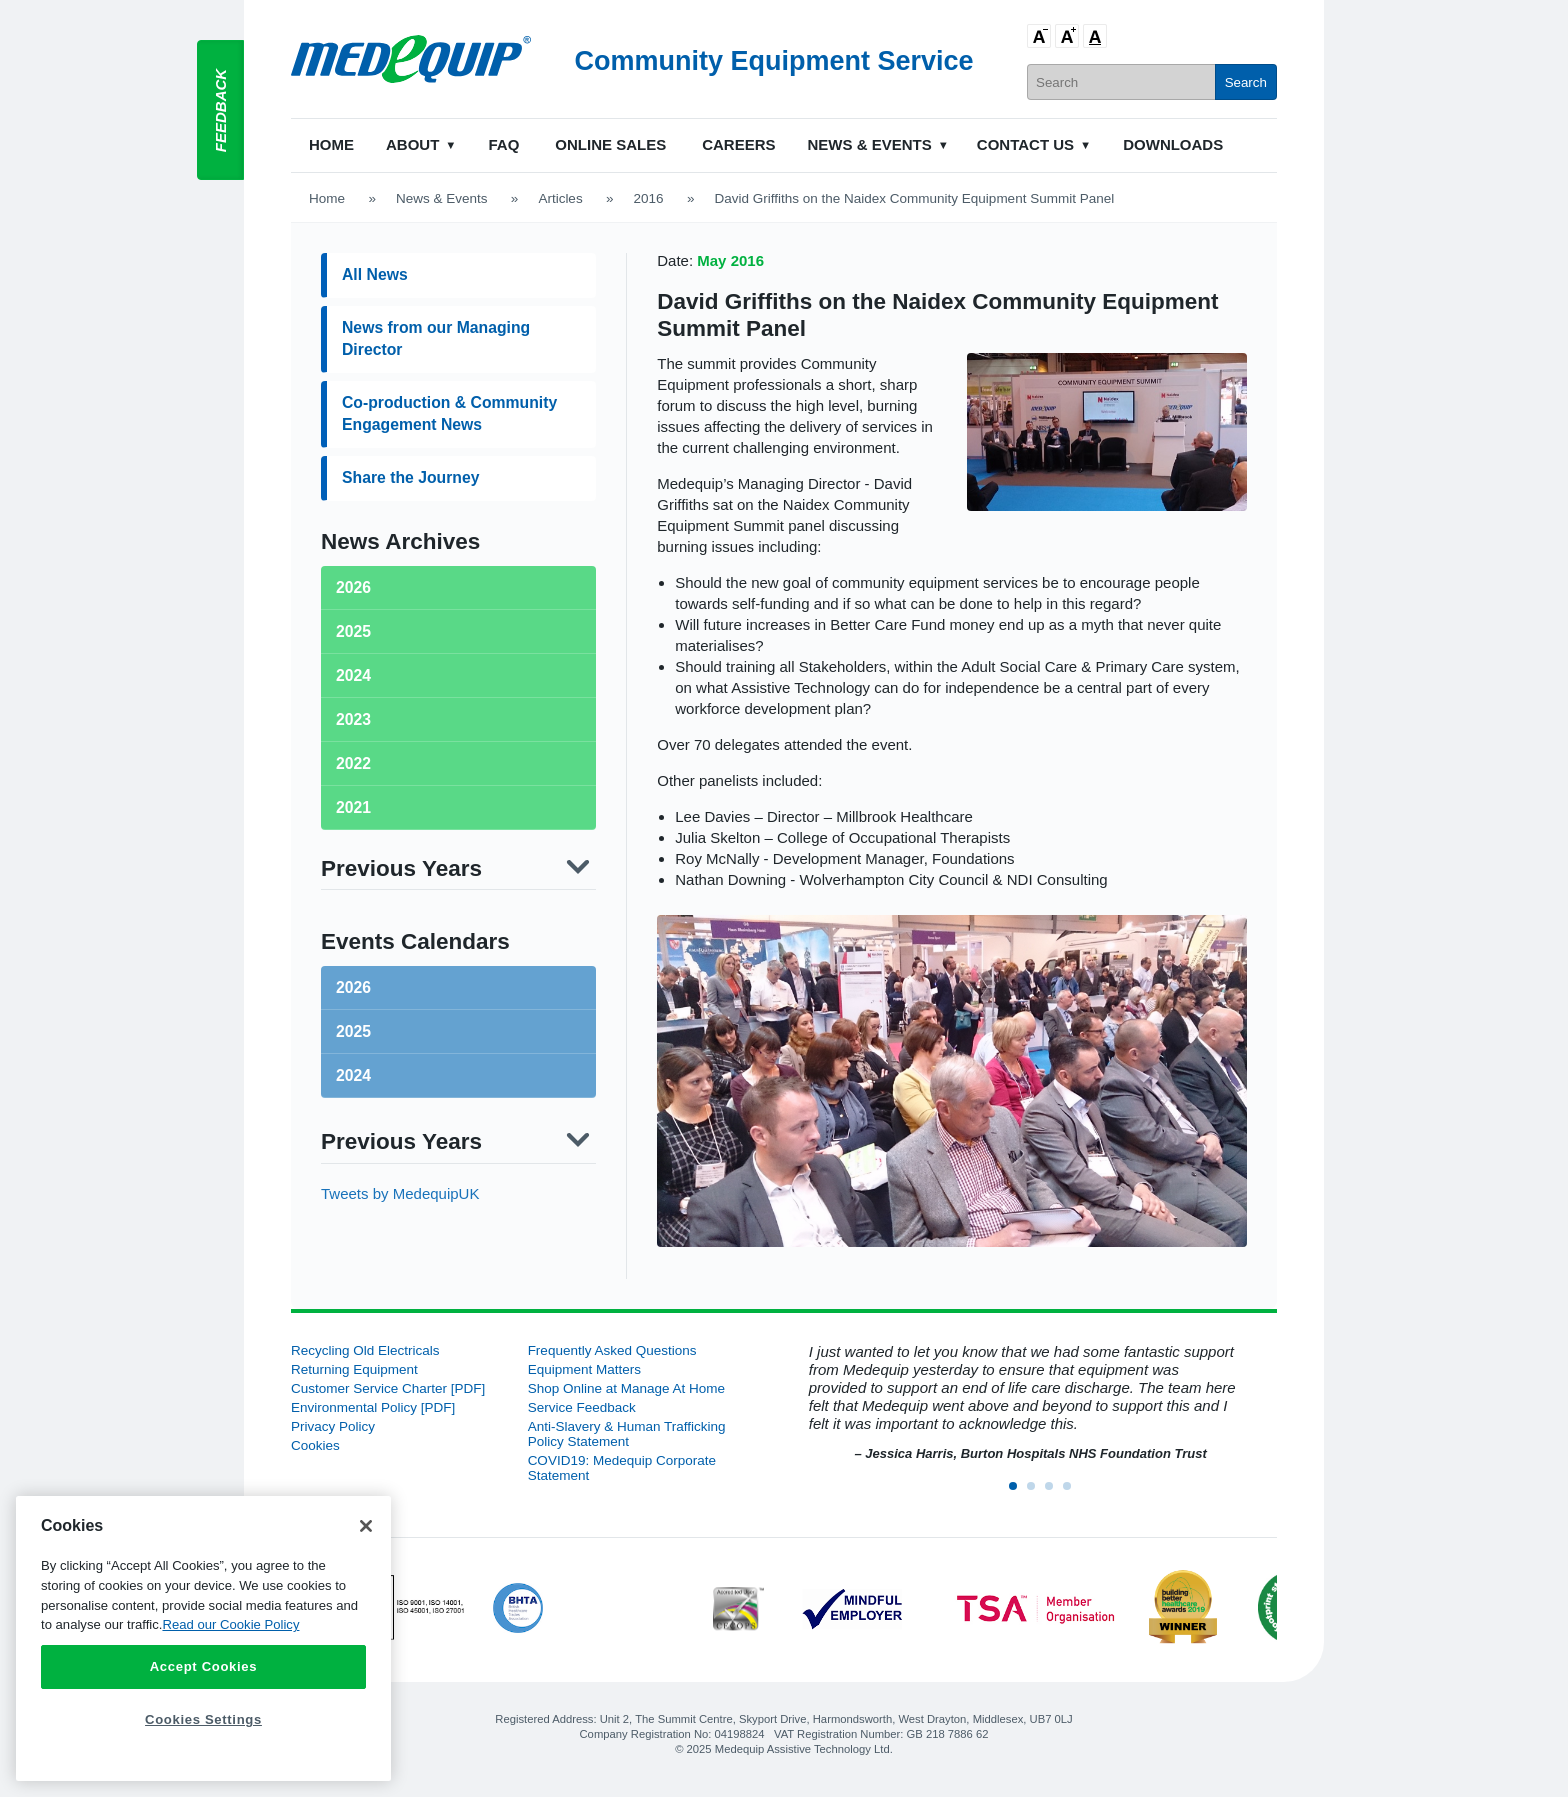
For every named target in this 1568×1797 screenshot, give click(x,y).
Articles (560, 198)
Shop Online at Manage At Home (626, 1388)
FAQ (503, 144)
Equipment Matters (584, 1369)
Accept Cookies (204, 1666)
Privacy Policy (333, 1426)
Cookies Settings (203, 1719)
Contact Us (1025, 144)
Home (331, 144)
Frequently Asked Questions (612, 1350)
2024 (353, 1075)
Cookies (315, 1445)
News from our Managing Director (436, 338)
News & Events (870, 144)
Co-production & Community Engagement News (449, 413)
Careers (738, 144)
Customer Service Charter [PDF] (388, 1388)
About (412, 144)
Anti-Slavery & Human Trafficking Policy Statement (627, 1434)
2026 (353, 987)
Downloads (1173, 144)
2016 (649, 198)
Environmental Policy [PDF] (373, 1407)
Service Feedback (582, 1407)
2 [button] (1037, 1492)
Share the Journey (410, 477)
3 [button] (1055, 1492)
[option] (1020, 1403)
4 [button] (1073, 1492)
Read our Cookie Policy (230, 1624)
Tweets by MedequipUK (400, 1193)
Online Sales (610, 144)
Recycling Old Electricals (365, 1350)
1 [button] (1019, 1492)
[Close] (366, 1526)
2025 (353, 1031)
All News (375, 274)
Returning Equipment (354, 1369)
